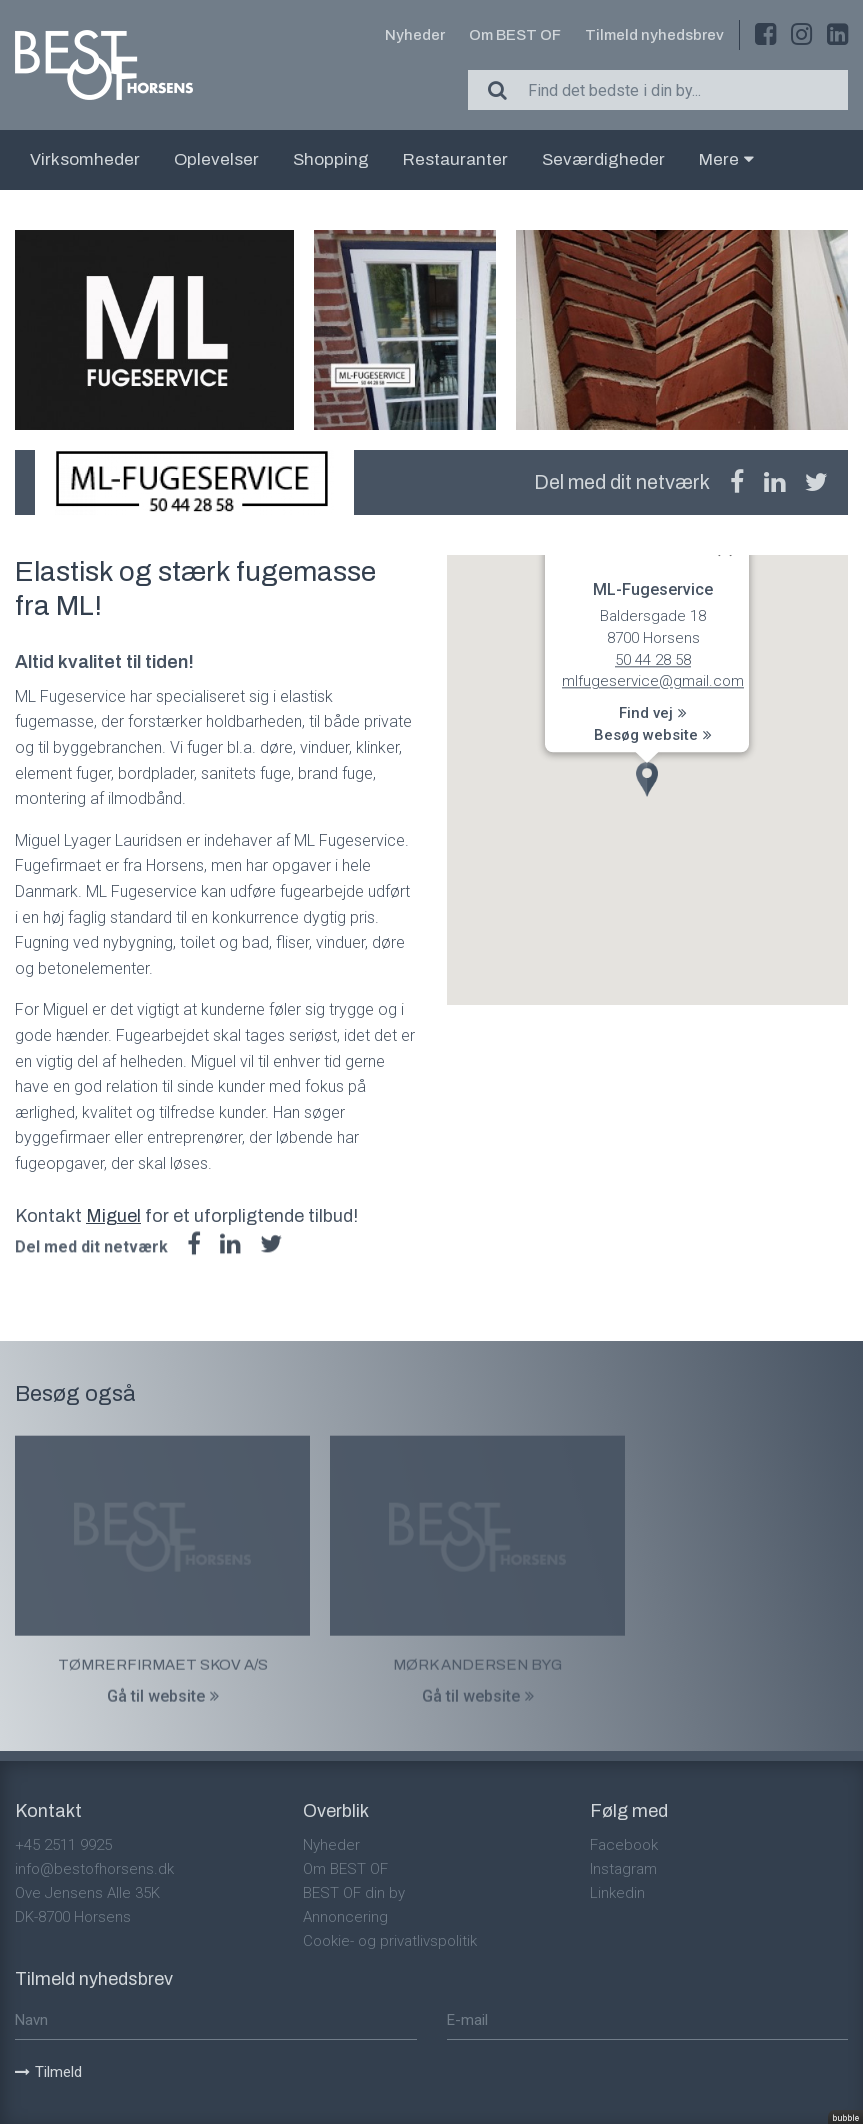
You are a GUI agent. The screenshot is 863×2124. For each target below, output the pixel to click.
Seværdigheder (603, 159)
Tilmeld (48, 2072)
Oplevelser (216, 159)
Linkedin (617, 1893)
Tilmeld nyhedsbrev (654, 35)
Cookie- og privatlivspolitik (390, 1941)
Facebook (624, 1845)
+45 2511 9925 (63, 1845)
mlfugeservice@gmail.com (653, 682)
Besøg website (653, 735)
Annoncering (345, 1917)
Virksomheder (85, 159)
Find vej (653, 714)
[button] (647, 779)
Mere (726, 159)
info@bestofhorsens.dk (94, 1869)
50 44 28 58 (653, 660)
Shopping (331, 159)
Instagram (623, 1869)
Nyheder (415, 35)
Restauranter (455, 159)
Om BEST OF (515, 35)
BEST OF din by (354, 1893)
